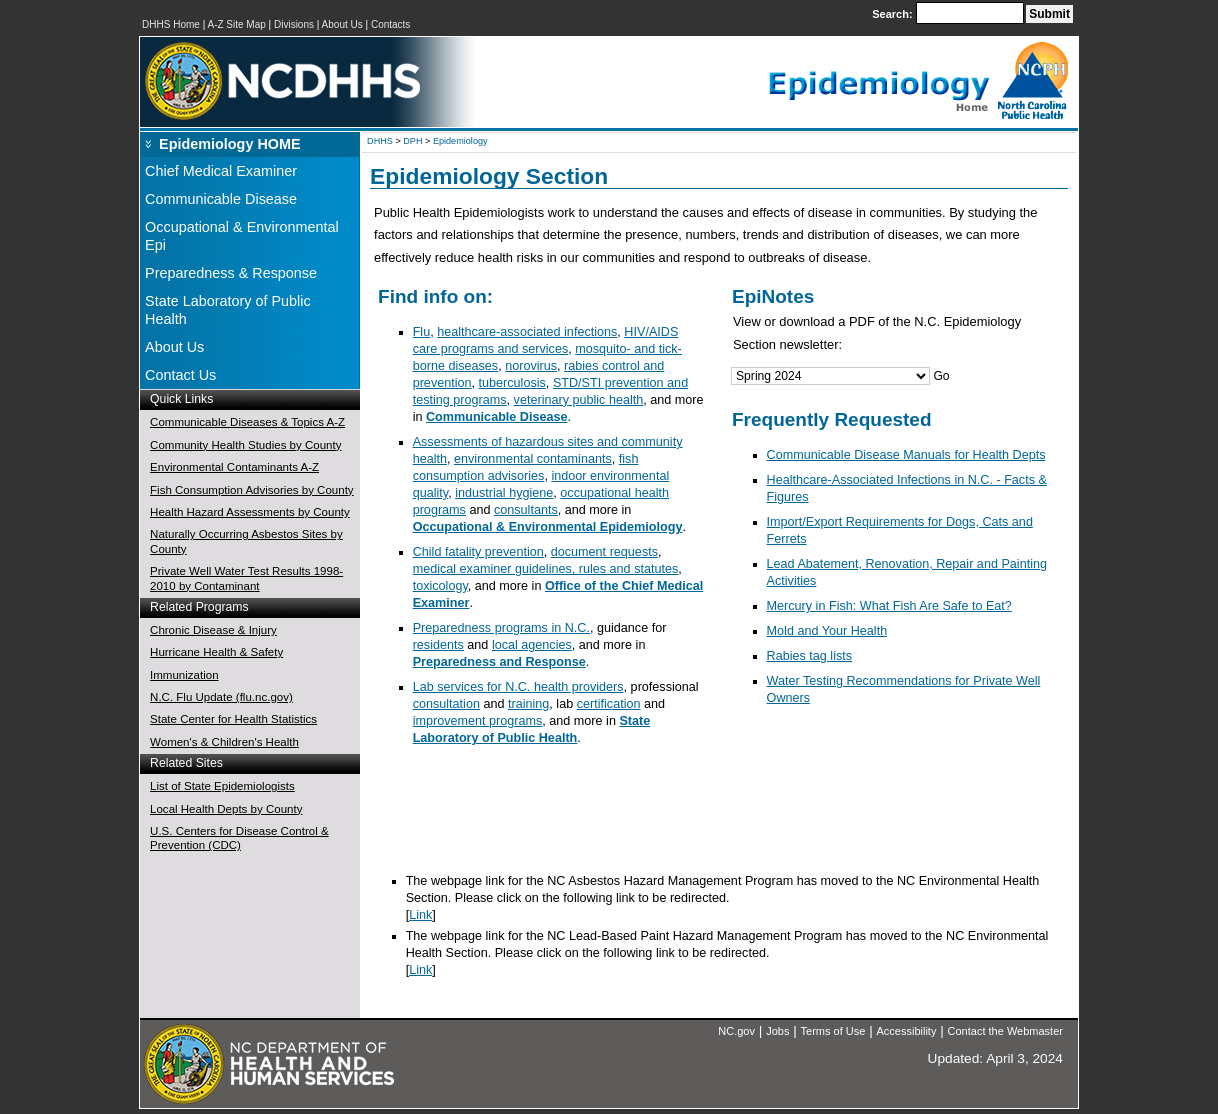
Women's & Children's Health (224, 742)
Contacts (390, 24)
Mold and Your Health (827, 631)
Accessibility (907, 1031)
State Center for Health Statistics (233, 719)
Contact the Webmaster (1005, 1031)
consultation (446, 704)
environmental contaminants (533, 459)
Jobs (777, 1031)
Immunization (184, 675)
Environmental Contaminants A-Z (234, 467)
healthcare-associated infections (527, 332)
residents (438, 645)
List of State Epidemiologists (222, 786)
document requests (604, 552)
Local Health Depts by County (226, 809)
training (528, 704)
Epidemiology (460, 141)
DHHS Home (171, 24)
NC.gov (736, 1031)
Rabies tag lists (810, 656)
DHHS (380, 141)
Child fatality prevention (478, 552)
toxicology (440, 586)
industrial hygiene (504, 493)
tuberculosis (512, 383)
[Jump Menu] (830, 376)
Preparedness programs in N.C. (501, 628)
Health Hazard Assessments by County (250, 512)
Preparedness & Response (231, 273)
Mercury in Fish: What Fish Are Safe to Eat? (889, 606)
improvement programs (478, 721)
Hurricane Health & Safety (216, 652)
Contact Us (180, 375)
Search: (893, 14)
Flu (422, 332)
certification (609, 704)
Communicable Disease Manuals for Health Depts (906, 455)
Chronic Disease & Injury (213, 630)
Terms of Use (833, 1031)
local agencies (532, 645)
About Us (342, 24)
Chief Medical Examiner (221, 171)
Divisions (294, 24)
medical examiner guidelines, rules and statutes (546, 569)
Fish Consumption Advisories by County (252, 490)
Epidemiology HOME (230, 144)
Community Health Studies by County (245, 445)
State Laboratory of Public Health (228, 310)
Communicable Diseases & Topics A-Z (247, 422)
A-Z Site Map (236, 24)
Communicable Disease (221, 199)
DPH (412, 141)
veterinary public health (579, 400)
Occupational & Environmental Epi (242, 236)
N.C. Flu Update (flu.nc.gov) (221, 697)
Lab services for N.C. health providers (518, 687)
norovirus (531, 366)
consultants (526, 510)
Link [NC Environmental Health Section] (420, 915)
